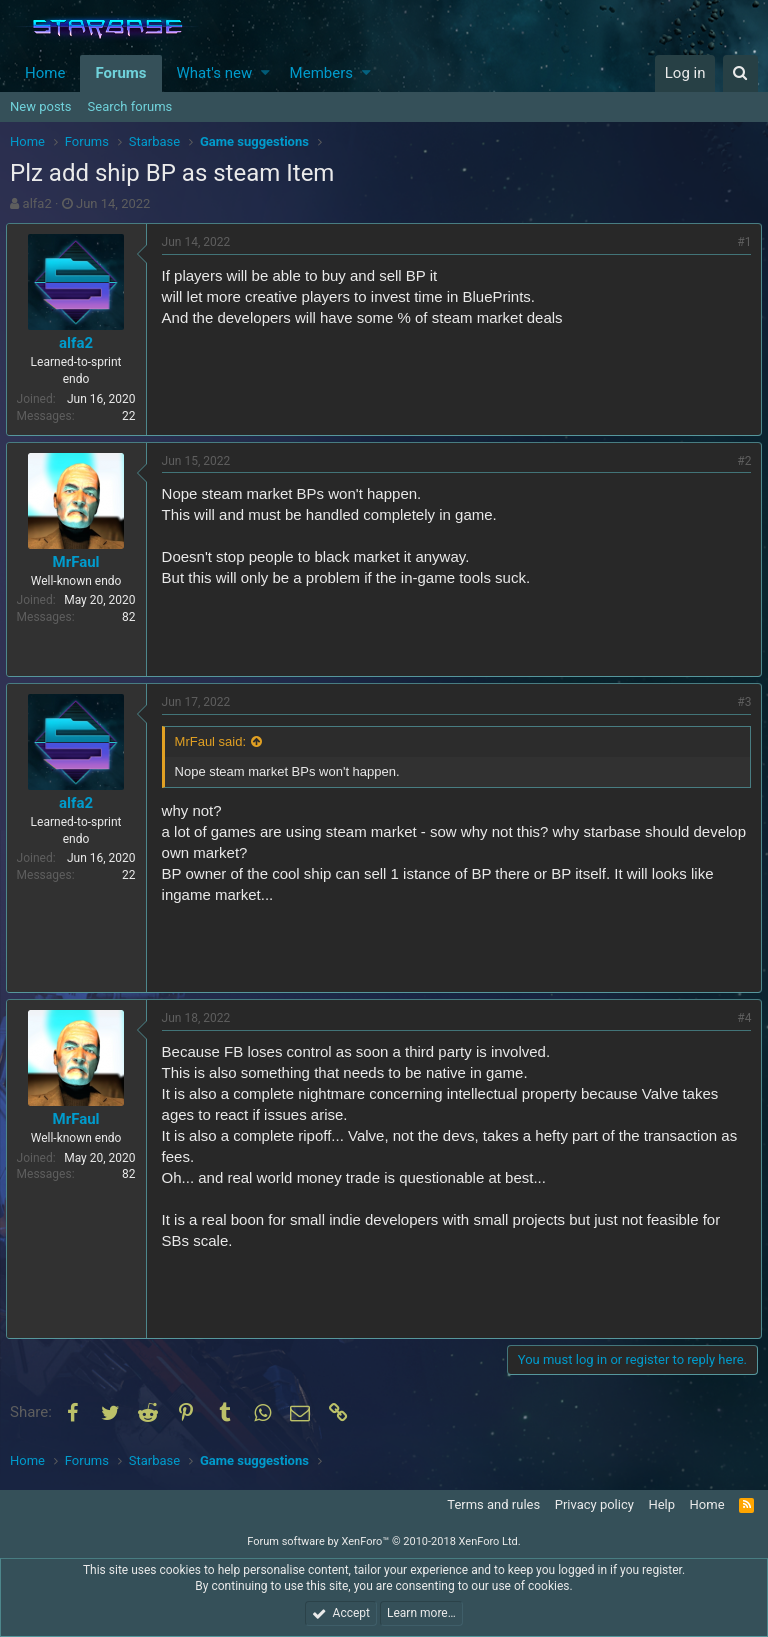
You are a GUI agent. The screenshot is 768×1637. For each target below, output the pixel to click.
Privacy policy (594, 1504)
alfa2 (37, 203)
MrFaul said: (215, 741)
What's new (215, 73)
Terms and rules (493, 1504)
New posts (41, 106)
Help (661, 1504)
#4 (740, 1018)
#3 (740, 702)
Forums (120, 73)
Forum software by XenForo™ (383, 1541)
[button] (265, 73)
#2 (740, 461)
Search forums (130, 106)
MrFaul (80, 562)
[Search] (740, 73)
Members (321, 73)
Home (45, 73)
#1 (740, 242)
